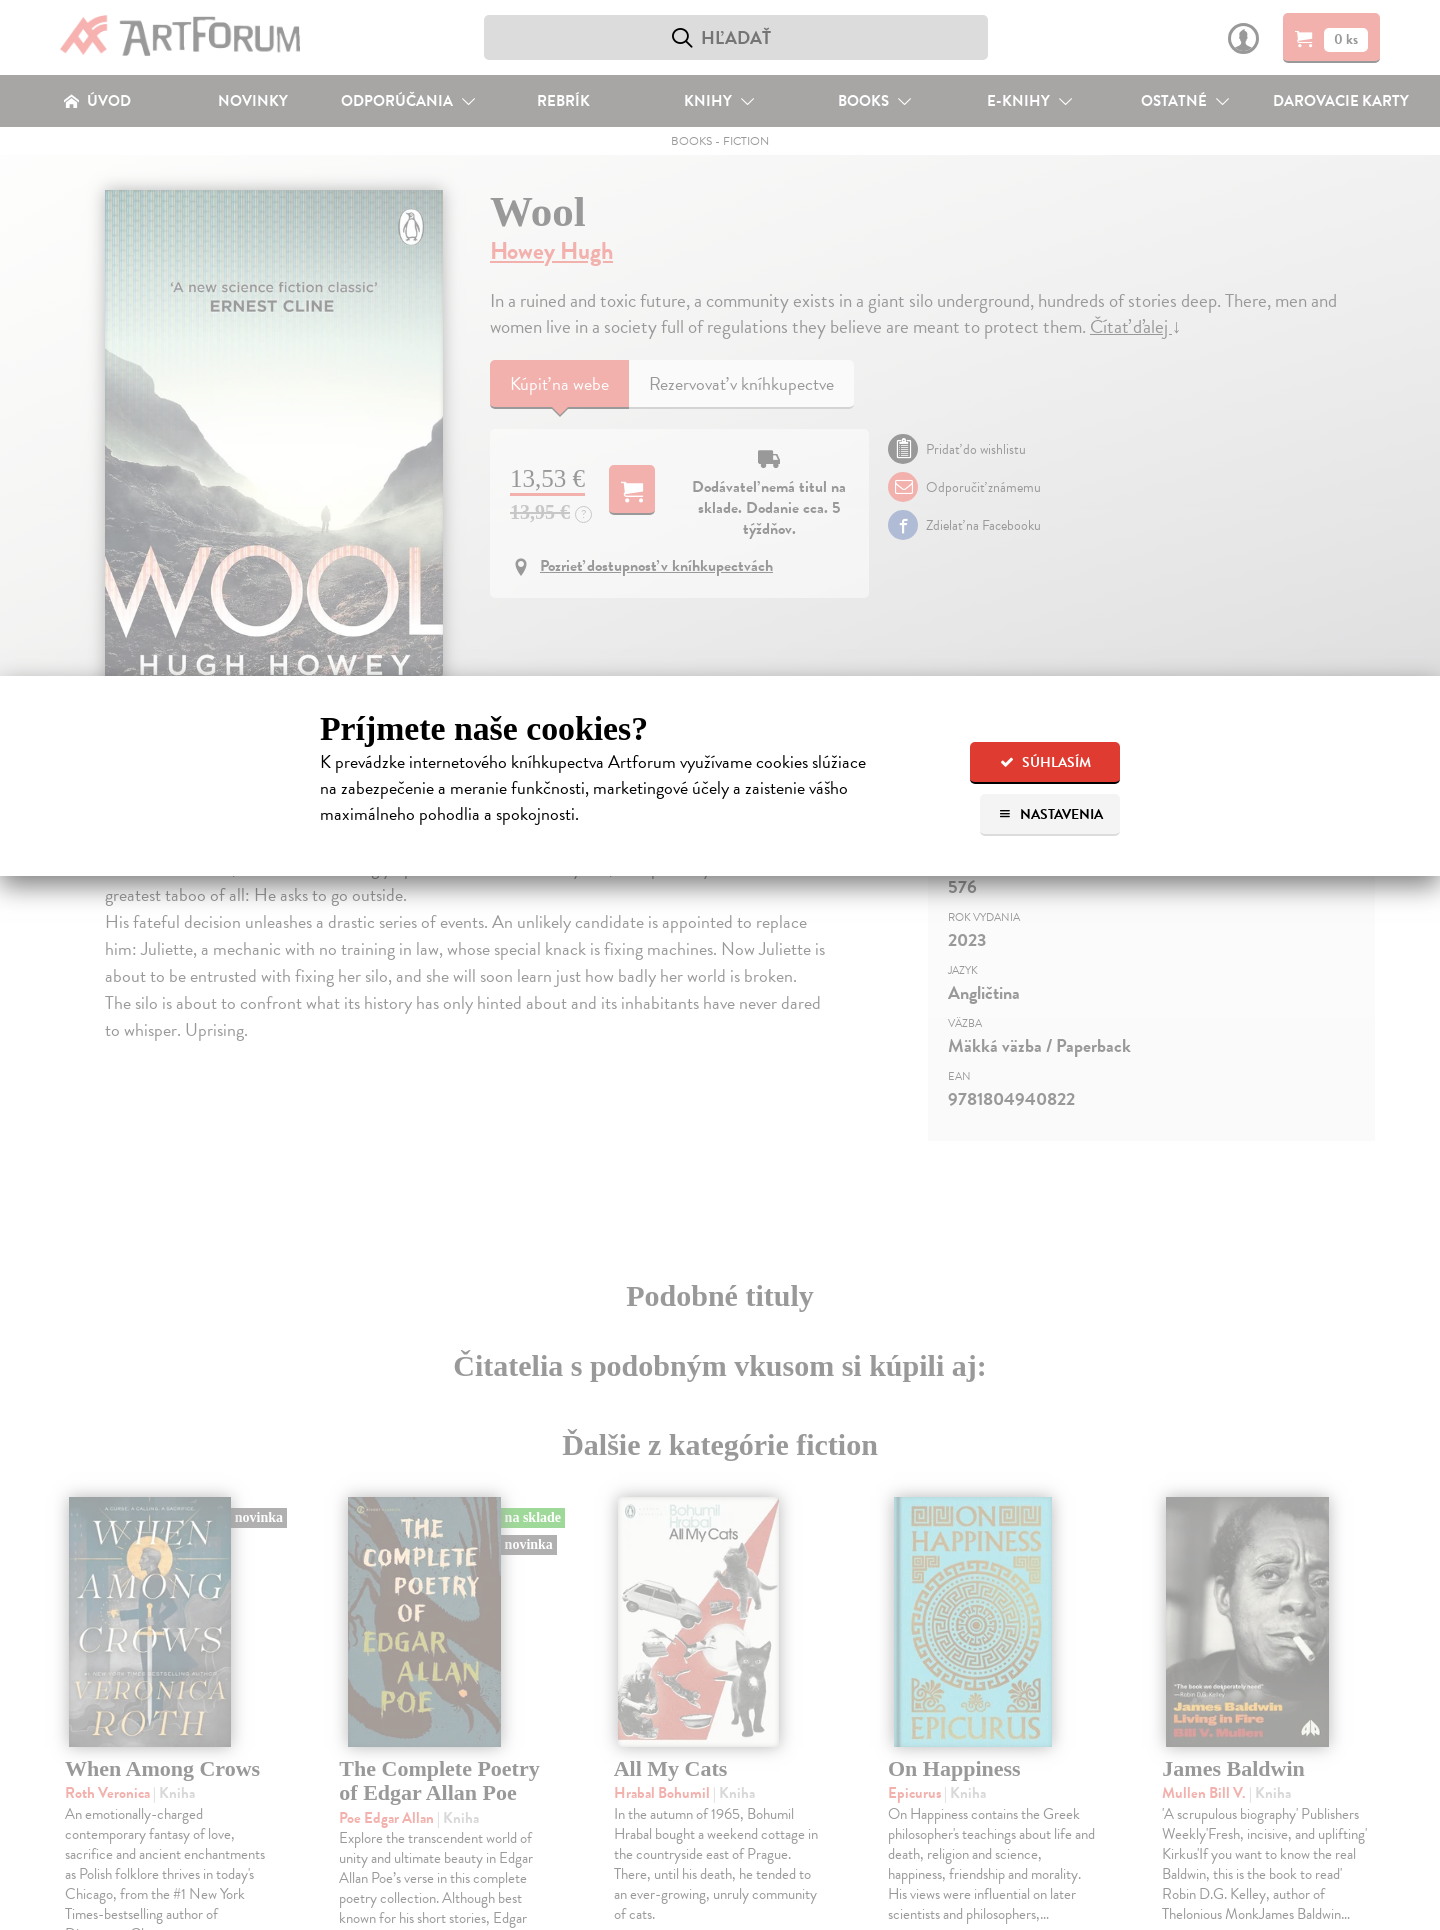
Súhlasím (1045, 762)
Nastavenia (1050, 814)
